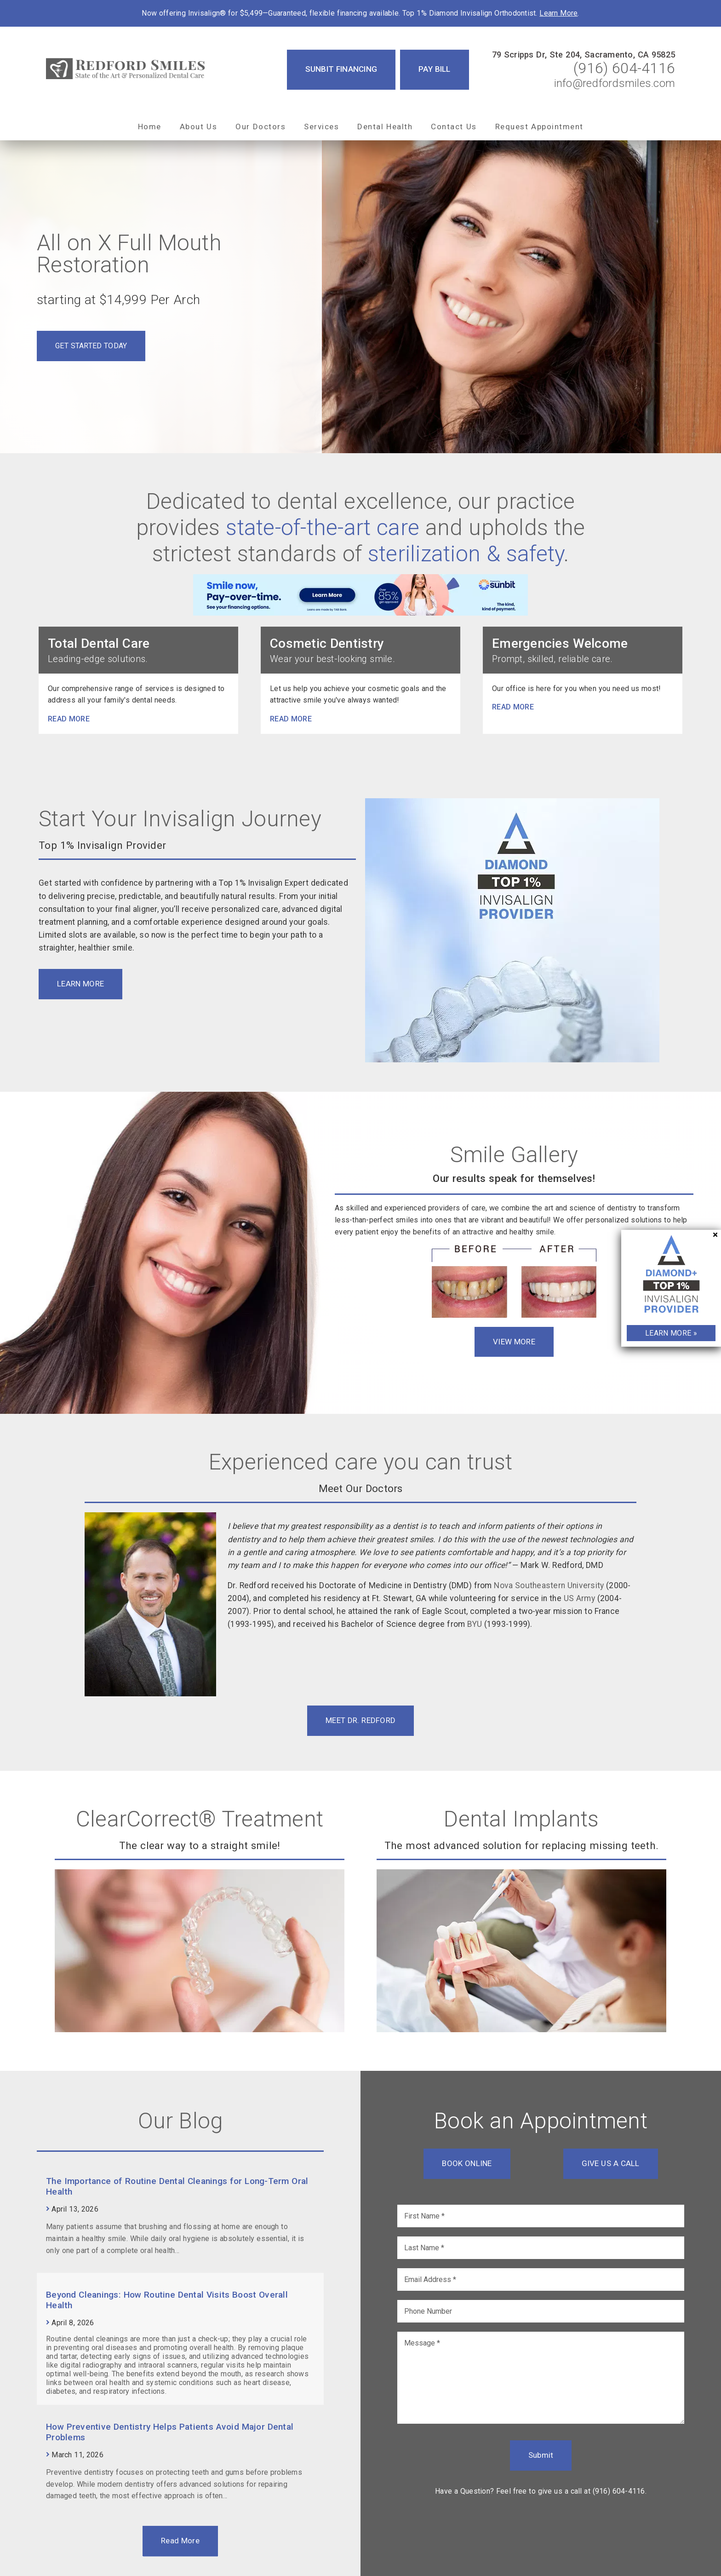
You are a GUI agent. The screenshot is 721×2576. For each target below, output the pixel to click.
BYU (474, 1624)
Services (321, 126)
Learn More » (671, 1333)
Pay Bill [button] (434, 69)
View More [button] (514, 1341)
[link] (126, 69)
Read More (180, 2540)
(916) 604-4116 (624, 68)
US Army (579, 1598)
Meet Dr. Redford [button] (360, 1720)
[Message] (540, 2378)
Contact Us (454, 126)
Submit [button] (541, 2455)
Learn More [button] (80, 983)
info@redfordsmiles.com (614, 83)
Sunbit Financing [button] (341, 69)
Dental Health (384, 126)
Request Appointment (539, 126)
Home (149, 126)
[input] (540, 2216)
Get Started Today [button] (91, 345)
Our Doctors (260, 126)
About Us (198, 126)
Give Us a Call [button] (611, 2163)
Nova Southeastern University (549, 1585)
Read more (69, 719)
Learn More (558, 13)
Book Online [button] (467, 2163)
